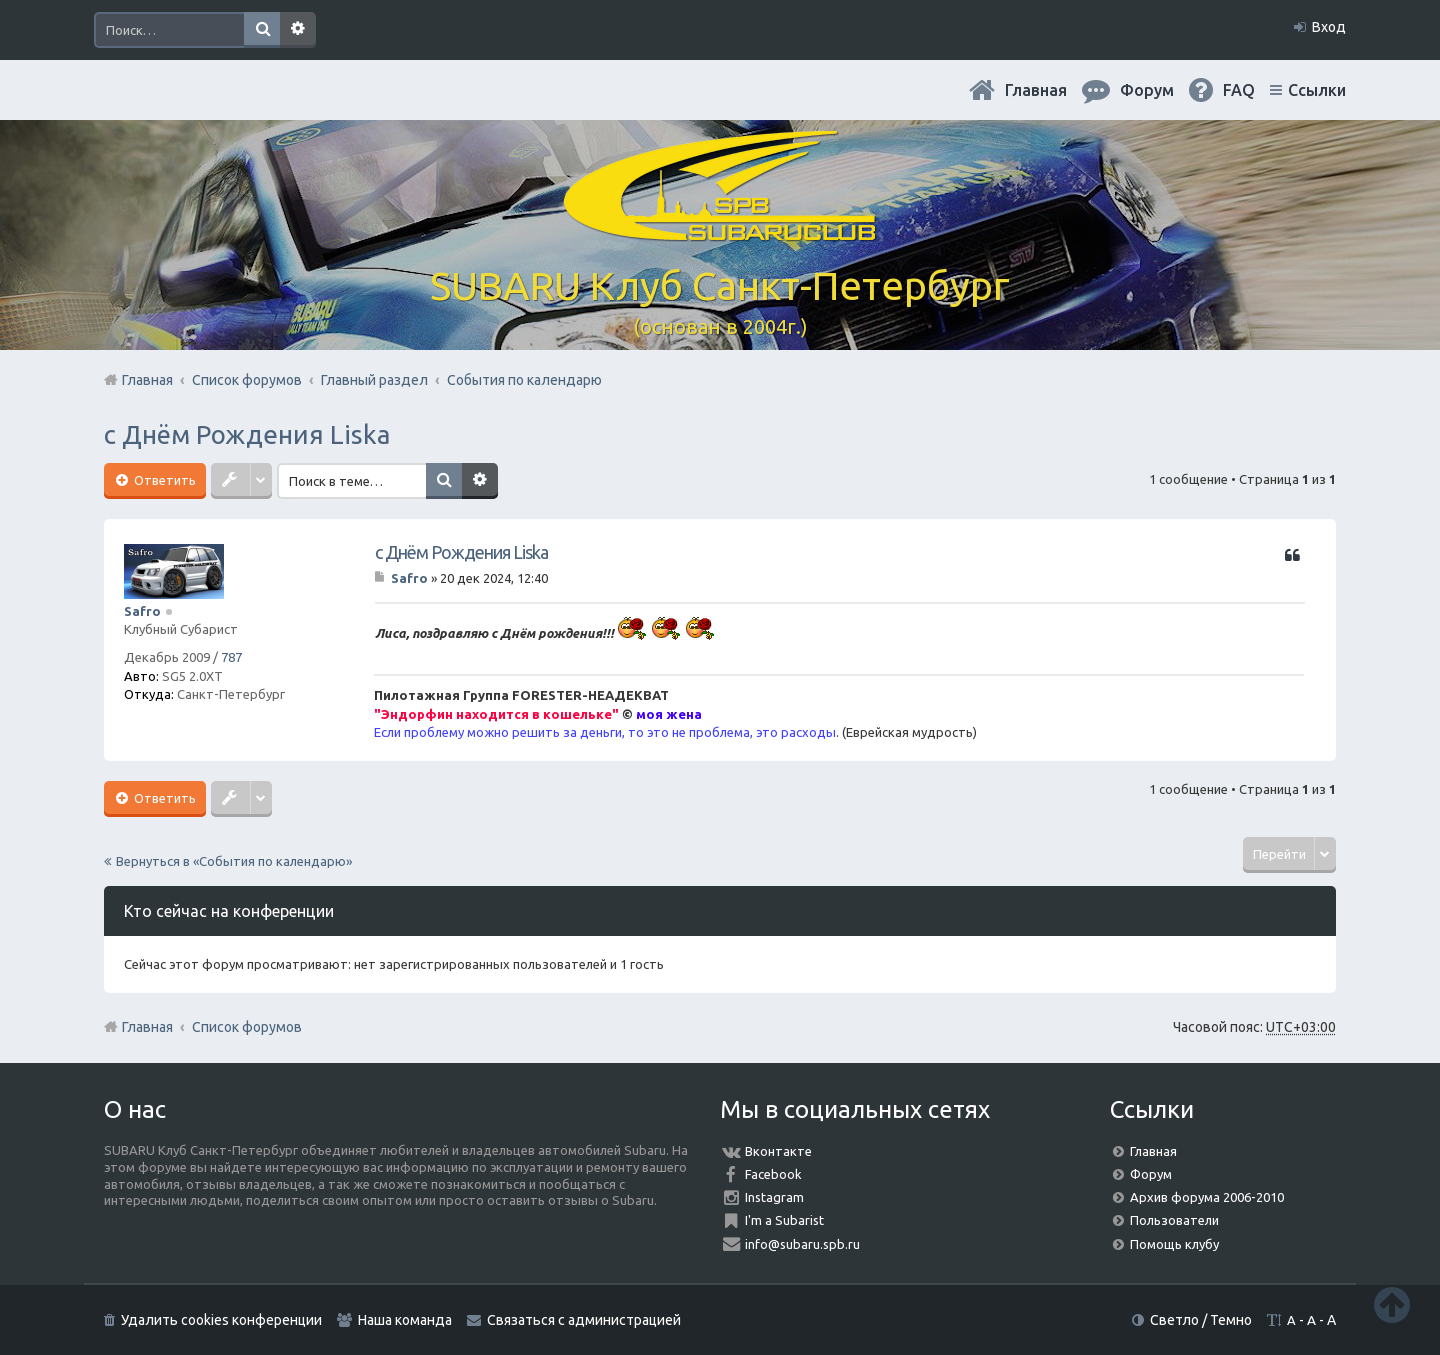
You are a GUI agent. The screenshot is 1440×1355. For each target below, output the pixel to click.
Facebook (773, 1174)
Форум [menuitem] (1147, 90)
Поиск (262, 30)
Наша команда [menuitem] (405, 1320)
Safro (142, 611)
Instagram (774, 1197)
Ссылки (1317, 90)
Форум (1151, 1174)
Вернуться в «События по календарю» (234, 861)
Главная (1036, 90)
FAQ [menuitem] (1239, 90)
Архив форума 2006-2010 (1207, 1197)
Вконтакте (778, 1151)
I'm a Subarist (784, 1220)
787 (231, 657)
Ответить (163, 480)
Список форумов (247, 1027)
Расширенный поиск (298, 30)
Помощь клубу (1174, 1244)
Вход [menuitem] (1329, 27)
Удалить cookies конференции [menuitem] (221, 1320)
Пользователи (1174, 1220)
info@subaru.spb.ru (802, 1244)
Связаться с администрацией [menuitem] (584, 1320)
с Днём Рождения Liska (247, 434)
